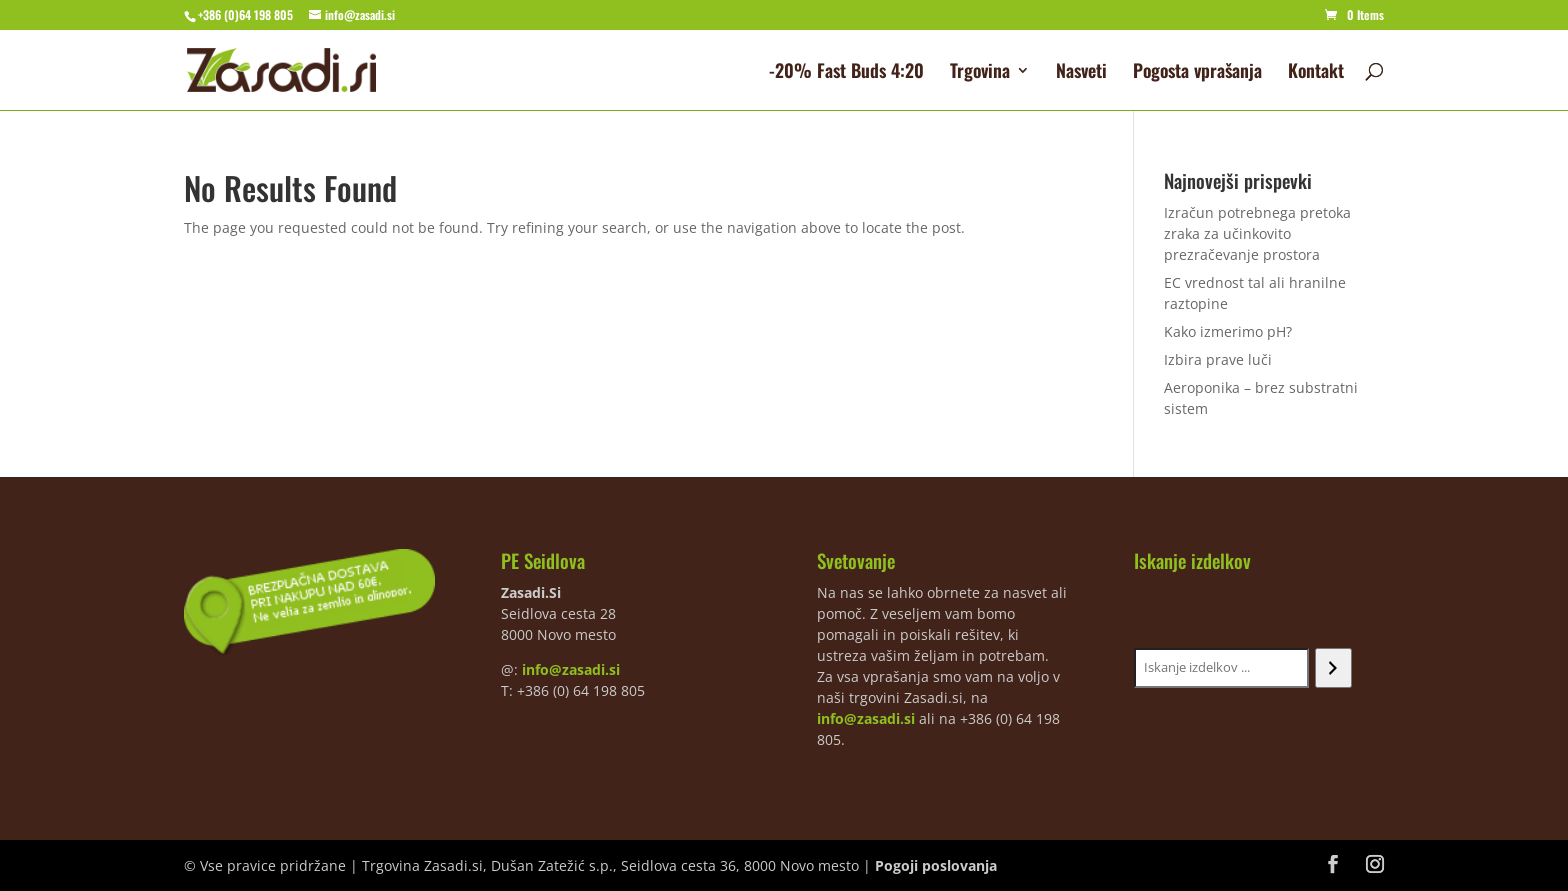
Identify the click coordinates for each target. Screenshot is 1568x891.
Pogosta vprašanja (1197, 73)
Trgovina (980, 73)
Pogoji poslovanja (936, 865)
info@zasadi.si (571, 669)
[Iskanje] (1333, 668)
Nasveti (1081, 73)
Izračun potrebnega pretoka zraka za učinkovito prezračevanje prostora (1257, 233)
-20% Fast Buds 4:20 (846, 73)
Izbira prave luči (1218, 359)
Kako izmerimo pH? (1228, 331)
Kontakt (1316, 73)
